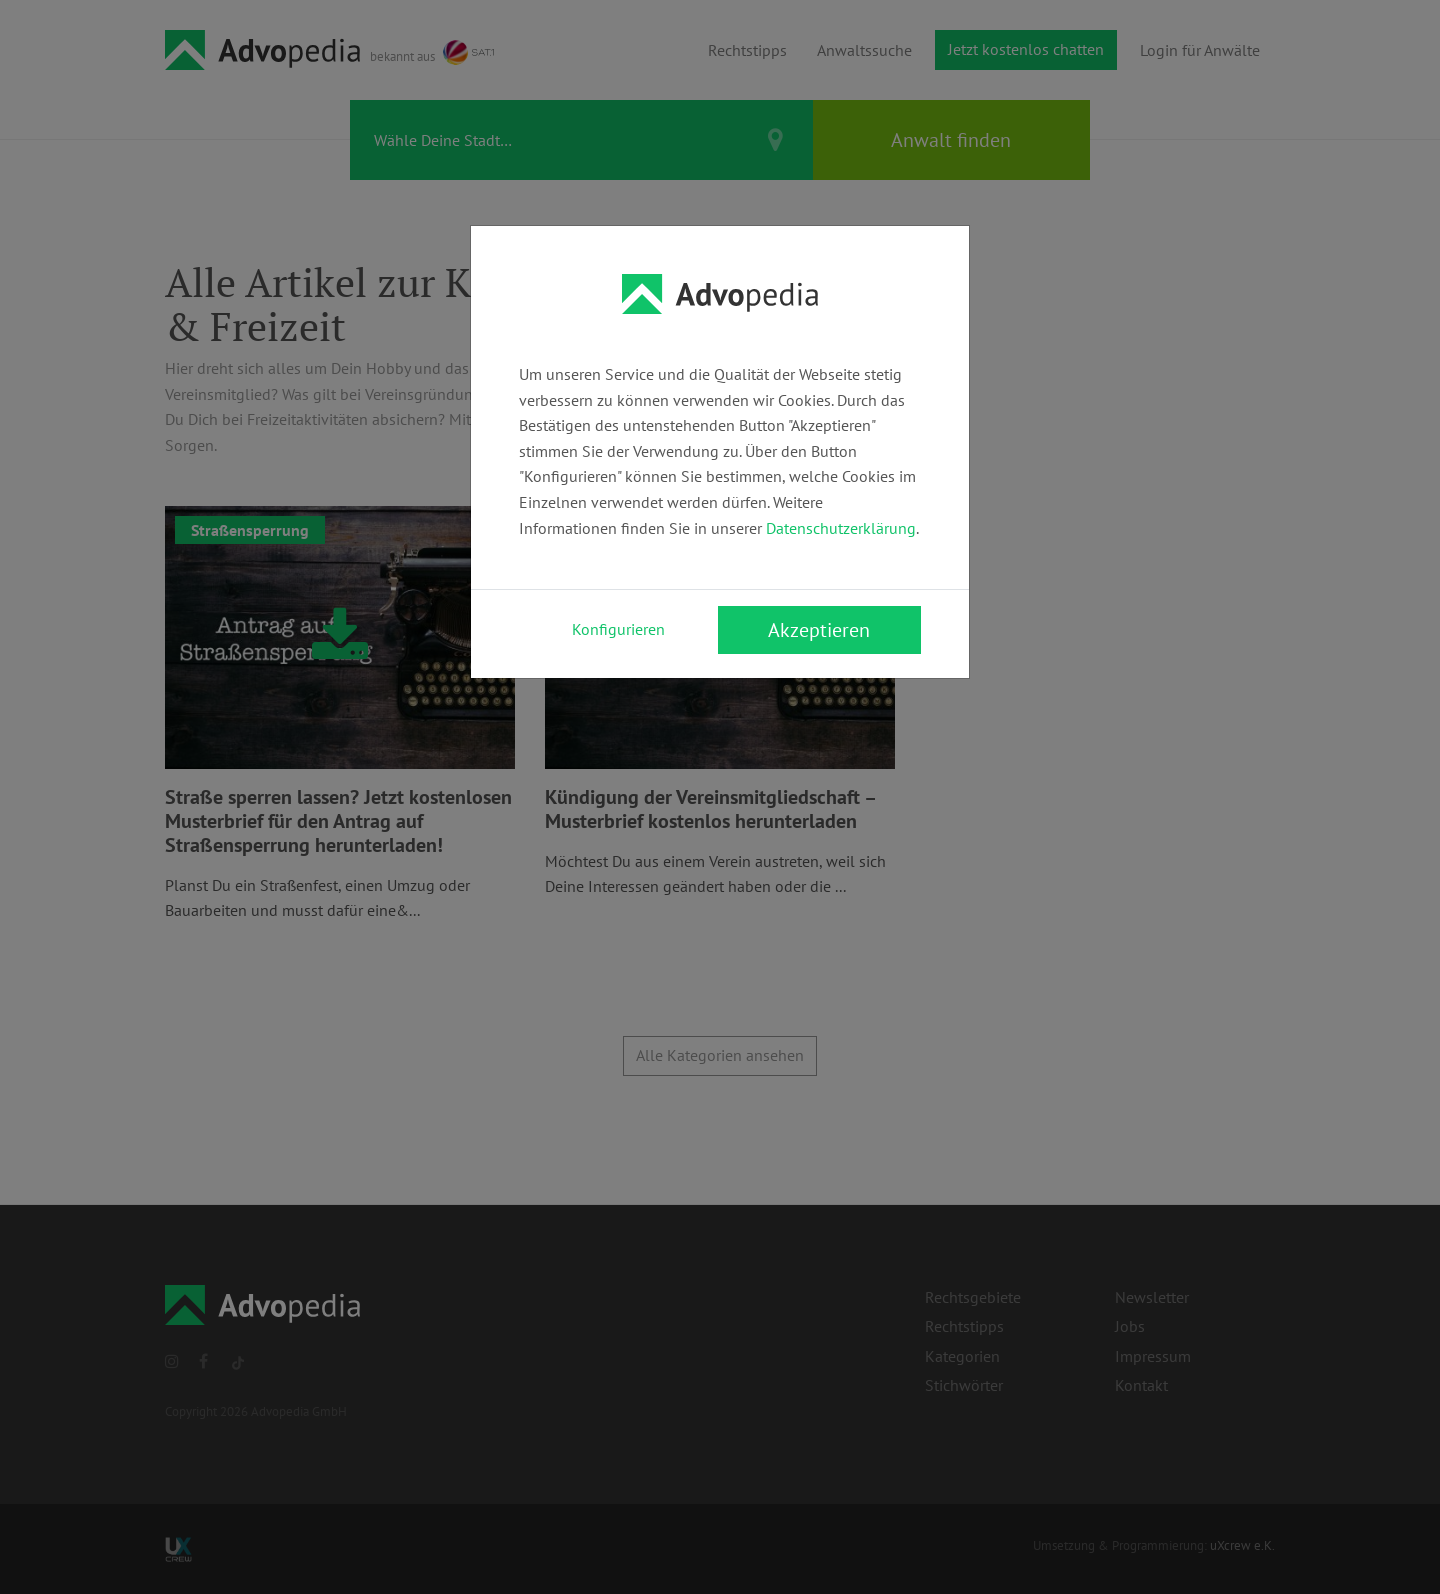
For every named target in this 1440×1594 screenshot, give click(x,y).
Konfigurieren (618, 629)
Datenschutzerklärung (841, 528)
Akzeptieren (819, 630)
